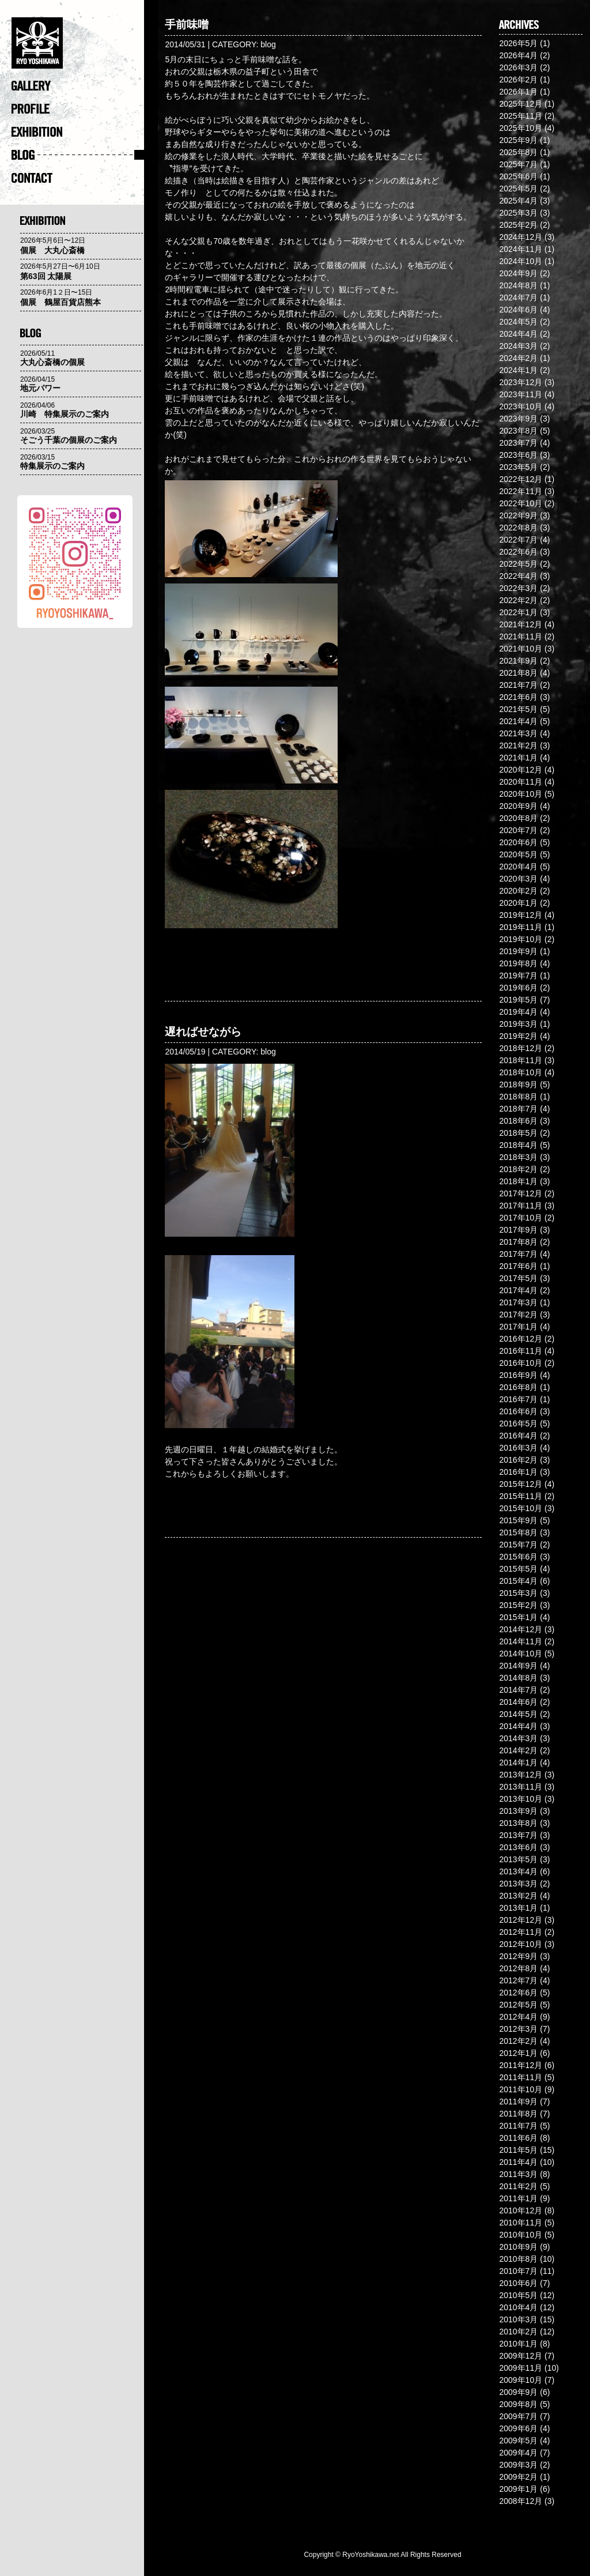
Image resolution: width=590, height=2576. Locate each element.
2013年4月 (518, 1871)
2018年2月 (518, 1169)
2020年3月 (518, 878)
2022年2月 (518, 600)
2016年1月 (518, 1472)
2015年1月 (518, 1617)
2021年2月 (518, 745)
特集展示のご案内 (52, 465)
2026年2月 (518, 79)
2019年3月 (518, 1024)
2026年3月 (518, 67)
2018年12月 (520, 1048)
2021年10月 (520, 648)
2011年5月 (518, 2150)
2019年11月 (520, 927)
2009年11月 (520, 2367)
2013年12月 (520, 1774)
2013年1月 (518, 1907)
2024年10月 (520, 261)
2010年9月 (518, 2246)
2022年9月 (518, 515)
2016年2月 (518, 1459)
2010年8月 (518, 2259)
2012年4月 (518, 2016)
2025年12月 (520, 103)
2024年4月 (518, 333)
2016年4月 (518, 1435)
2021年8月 (518, 672)
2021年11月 (520, 636)
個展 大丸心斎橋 (52, 250)
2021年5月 (518, 709)
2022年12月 (520, 479)
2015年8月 (518, 1532)
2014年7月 (518, 1689)
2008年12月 (520, 2501)
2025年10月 (520, 128)
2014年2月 (518, 1750)
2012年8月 (518, 1968)
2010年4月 (518, 2307)
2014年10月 (520, 1653)
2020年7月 (518, 830)
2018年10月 (520, 1072)
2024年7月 (518, 297)
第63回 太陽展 (45, 276)
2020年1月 (518, 902)
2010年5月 (518, 2295)
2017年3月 (518, 1302)
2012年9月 (518, 1956)
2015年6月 (518, 1556)
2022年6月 (518, 551)
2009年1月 (518, 2489)
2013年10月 (520, 1798)
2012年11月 (520, 1932)
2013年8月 (518, 1823)
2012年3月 (518, 2028)
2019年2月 (518, 1036)
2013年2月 (518, 1895)
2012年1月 (518, 2053)
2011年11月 (520, 2077)
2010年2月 (518, 2331)
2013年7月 (518, 1835)
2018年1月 (518, 1181)
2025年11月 (520, 115)
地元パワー (40, 388)
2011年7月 (518, 2125)
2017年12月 (520, 1193)
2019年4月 (518, 1011)
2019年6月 (518, 987)
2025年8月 (518, 152)
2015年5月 (518, 1568)
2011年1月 (518, 2198)
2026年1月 (518, 91)
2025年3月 (518, 212)
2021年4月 (518, 721)
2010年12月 (520, 2210)
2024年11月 (520, 249)
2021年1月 (518, 757)
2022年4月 (518, 576)
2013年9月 (518, 1811)
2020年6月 (518, 842)
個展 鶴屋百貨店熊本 (60, 302)
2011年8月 (518, 2113)
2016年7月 (518, 1399)
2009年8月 (518, 2404)
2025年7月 (518, 164)
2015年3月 (518, 1593)
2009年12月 (520, 2355)
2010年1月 (518, 2343)
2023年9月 (518, 418)
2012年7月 (518, 1980)
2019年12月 (520, 915)
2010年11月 (520, 2222)
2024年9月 (518, 273)
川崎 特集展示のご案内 (64, 414)
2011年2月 (518, 2186)
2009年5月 (518, 2440)
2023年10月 (520, 406)
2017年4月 (518, 1290)
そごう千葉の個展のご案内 (68, 440)
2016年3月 (518, 1447)
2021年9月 (518, 660)
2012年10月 (520, 1944)
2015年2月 (518, 1605)
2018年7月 (518, 1108)
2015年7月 (518, 1544)
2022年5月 (518, 563)
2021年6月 (518, 697)
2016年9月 (518, 1375)
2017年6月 (518, 1266)
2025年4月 (518, 200)
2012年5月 (518, 2004)
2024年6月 (518, 309)
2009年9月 (518, 2392)
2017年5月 (518, 1278)
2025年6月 (518, 176)
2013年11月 (520, 1786)
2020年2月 (518, 890)
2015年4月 (518, 1580)
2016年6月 (518, 1411)
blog (267, 44)
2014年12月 (520, 1629)
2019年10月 (520, 939)
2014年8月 (518, 1677)
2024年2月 (518, 358)
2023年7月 (518, 442)
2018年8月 (518, 1096)
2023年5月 (518, 467)
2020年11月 (520, 781)
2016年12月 (520, 1338)
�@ (78, 46)
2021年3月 (518, 733)
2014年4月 (518, 1726)
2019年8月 (518, 963)
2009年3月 (518, 2464)
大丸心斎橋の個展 (52, 362)
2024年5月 (518, 321)
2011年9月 (518, 2101)
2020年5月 (518, 854)
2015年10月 (520, 1508)
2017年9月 (518, 1229)
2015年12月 (520, 1484)
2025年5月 (518, 188)
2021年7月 (518, 685)
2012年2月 (518, 2041)
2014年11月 (520, 1641)
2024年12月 (520, 237)
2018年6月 (518, 1120)
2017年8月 (518, 1241)
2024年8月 (518, 285)
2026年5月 (518, 43)
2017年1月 (518, 1326)
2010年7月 (518, 2271)
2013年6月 (518, 1847)
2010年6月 (518, 2283)
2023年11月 (520, 394)
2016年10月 (520, 1363)
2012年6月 (518, 1992)
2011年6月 (518, 2137)
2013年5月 (518, 1859)
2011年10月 (520, 2089)
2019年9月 (518, 951)
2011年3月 (518, 2174)
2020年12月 (520, 769)
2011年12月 (520, 2065)
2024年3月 (518, 346)
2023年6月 (518, 455)
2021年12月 (520, 624)
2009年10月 (520, 2380)
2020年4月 (518, 866)
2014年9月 (518, 1665)
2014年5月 (518, 1714)
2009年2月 (518, 2476)
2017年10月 (520, 1217)
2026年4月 (518, 55)
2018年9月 (518, 1084)
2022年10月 (520, 503)
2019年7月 (518, 975)
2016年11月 (520, 1350)
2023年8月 (518, 430)
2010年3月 (518, 2319)
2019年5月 (518, 999)
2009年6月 (518, 2428)
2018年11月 (520, 1060)
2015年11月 (520, 1496)
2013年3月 (518, 1883)
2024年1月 (518, 370)
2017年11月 (520, 1205)
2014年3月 (518, 1738)
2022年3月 (518, 588)
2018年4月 (518, 1145)
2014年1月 (518, 1762)
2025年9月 (518, 140)
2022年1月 (518, 612)
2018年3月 (518, 1157)
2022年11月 (520, 491)
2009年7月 (518, 2416)
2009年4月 (518, 2452)
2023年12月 (520, 382)
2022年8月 (518, 527)
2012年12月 (520, 1920)
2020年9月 (518, 806)
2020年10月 (520, 794)
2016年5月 (518, 1423)
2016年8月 (518, 1387)
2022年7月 (518, 539)
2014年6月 (518, 1702)
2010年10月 (520, 2234)
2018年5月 (518, 1133)
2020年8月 (518, 818)
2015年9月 (518, 1520)
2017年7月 (518, 1254)
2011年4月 (518, 2162)
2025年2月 (518, 224)
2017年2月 (518, 1314)
